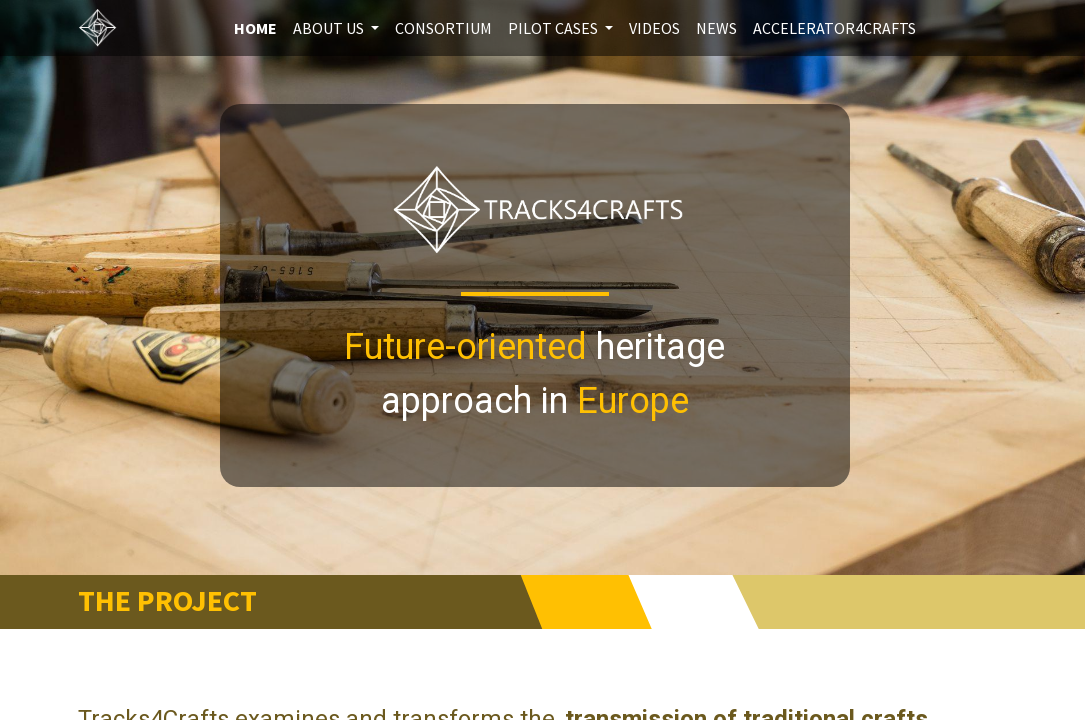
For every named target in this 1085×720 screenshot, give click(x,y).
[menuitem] (255, 28)
